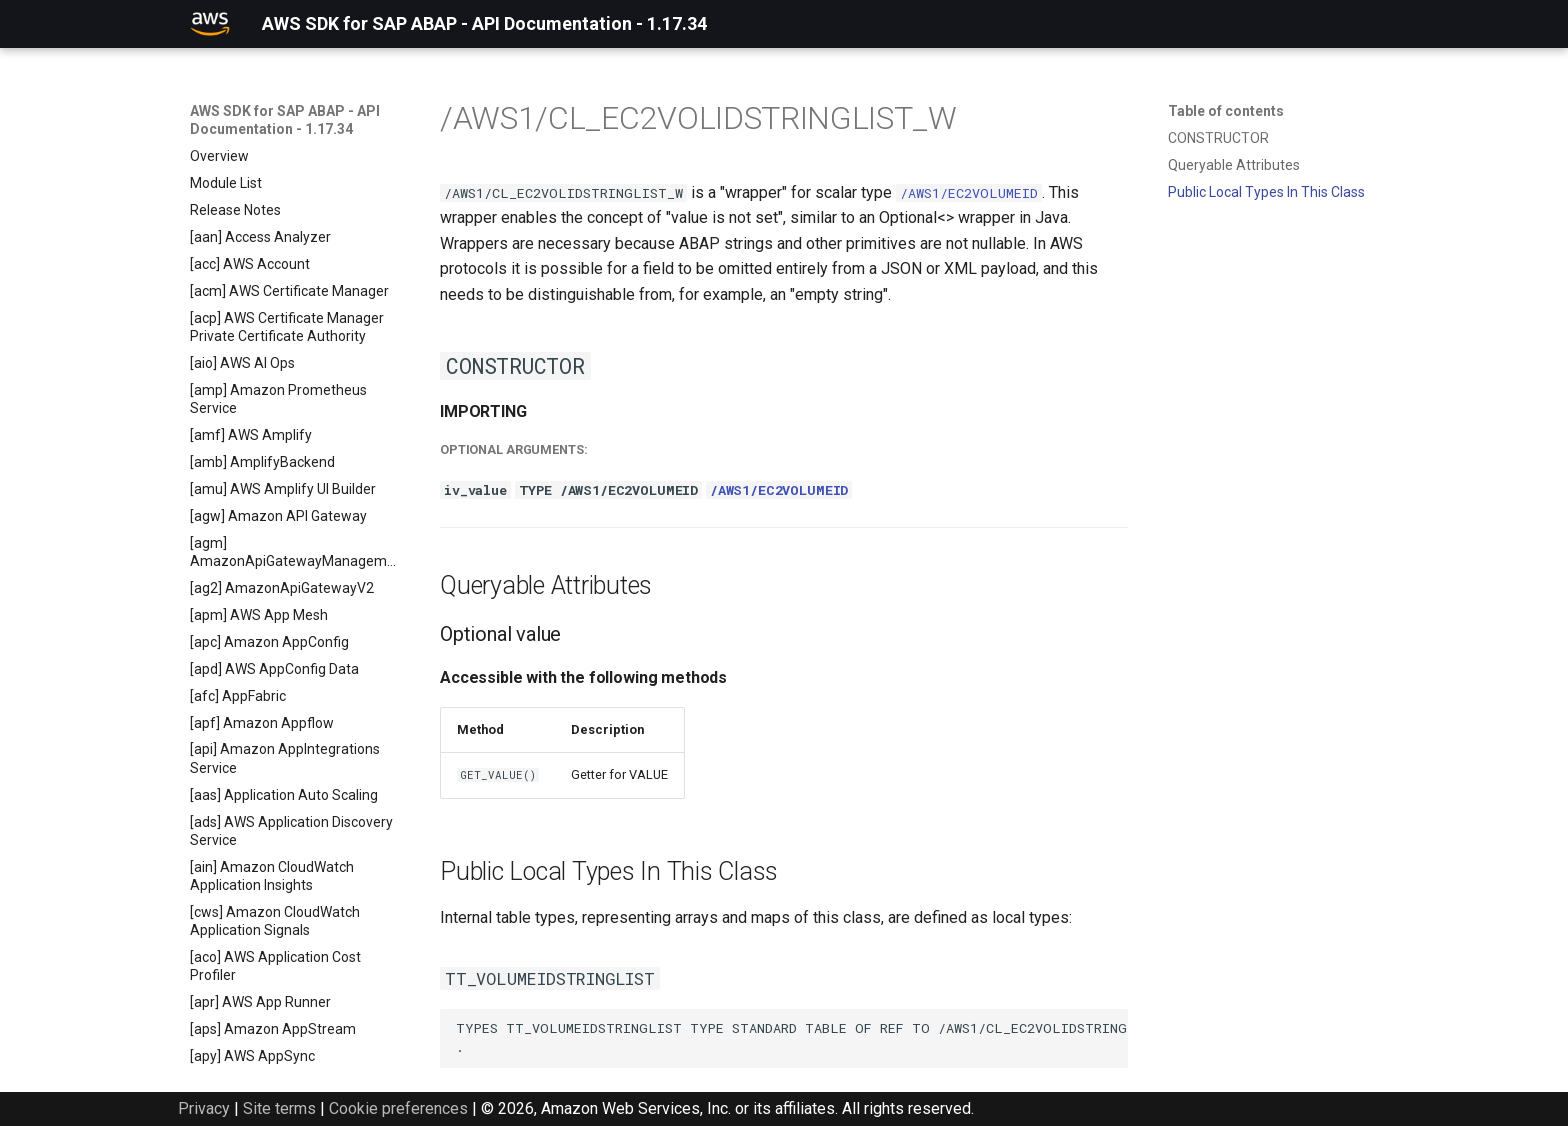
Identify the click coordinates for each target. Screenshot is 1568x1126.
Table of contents (1226, 111)
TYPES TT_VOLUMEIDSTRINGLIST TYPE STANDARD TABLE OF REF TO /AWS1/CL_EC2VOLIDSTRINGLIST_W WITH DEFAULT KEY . (792, 1037)
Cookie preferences (398, 1108)
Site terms (279, 1108)
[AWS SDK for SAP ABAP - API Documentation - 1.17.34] (210, 24)
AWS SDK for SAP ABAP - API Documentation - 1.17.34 (285, 120)
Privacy (204, 1108)
